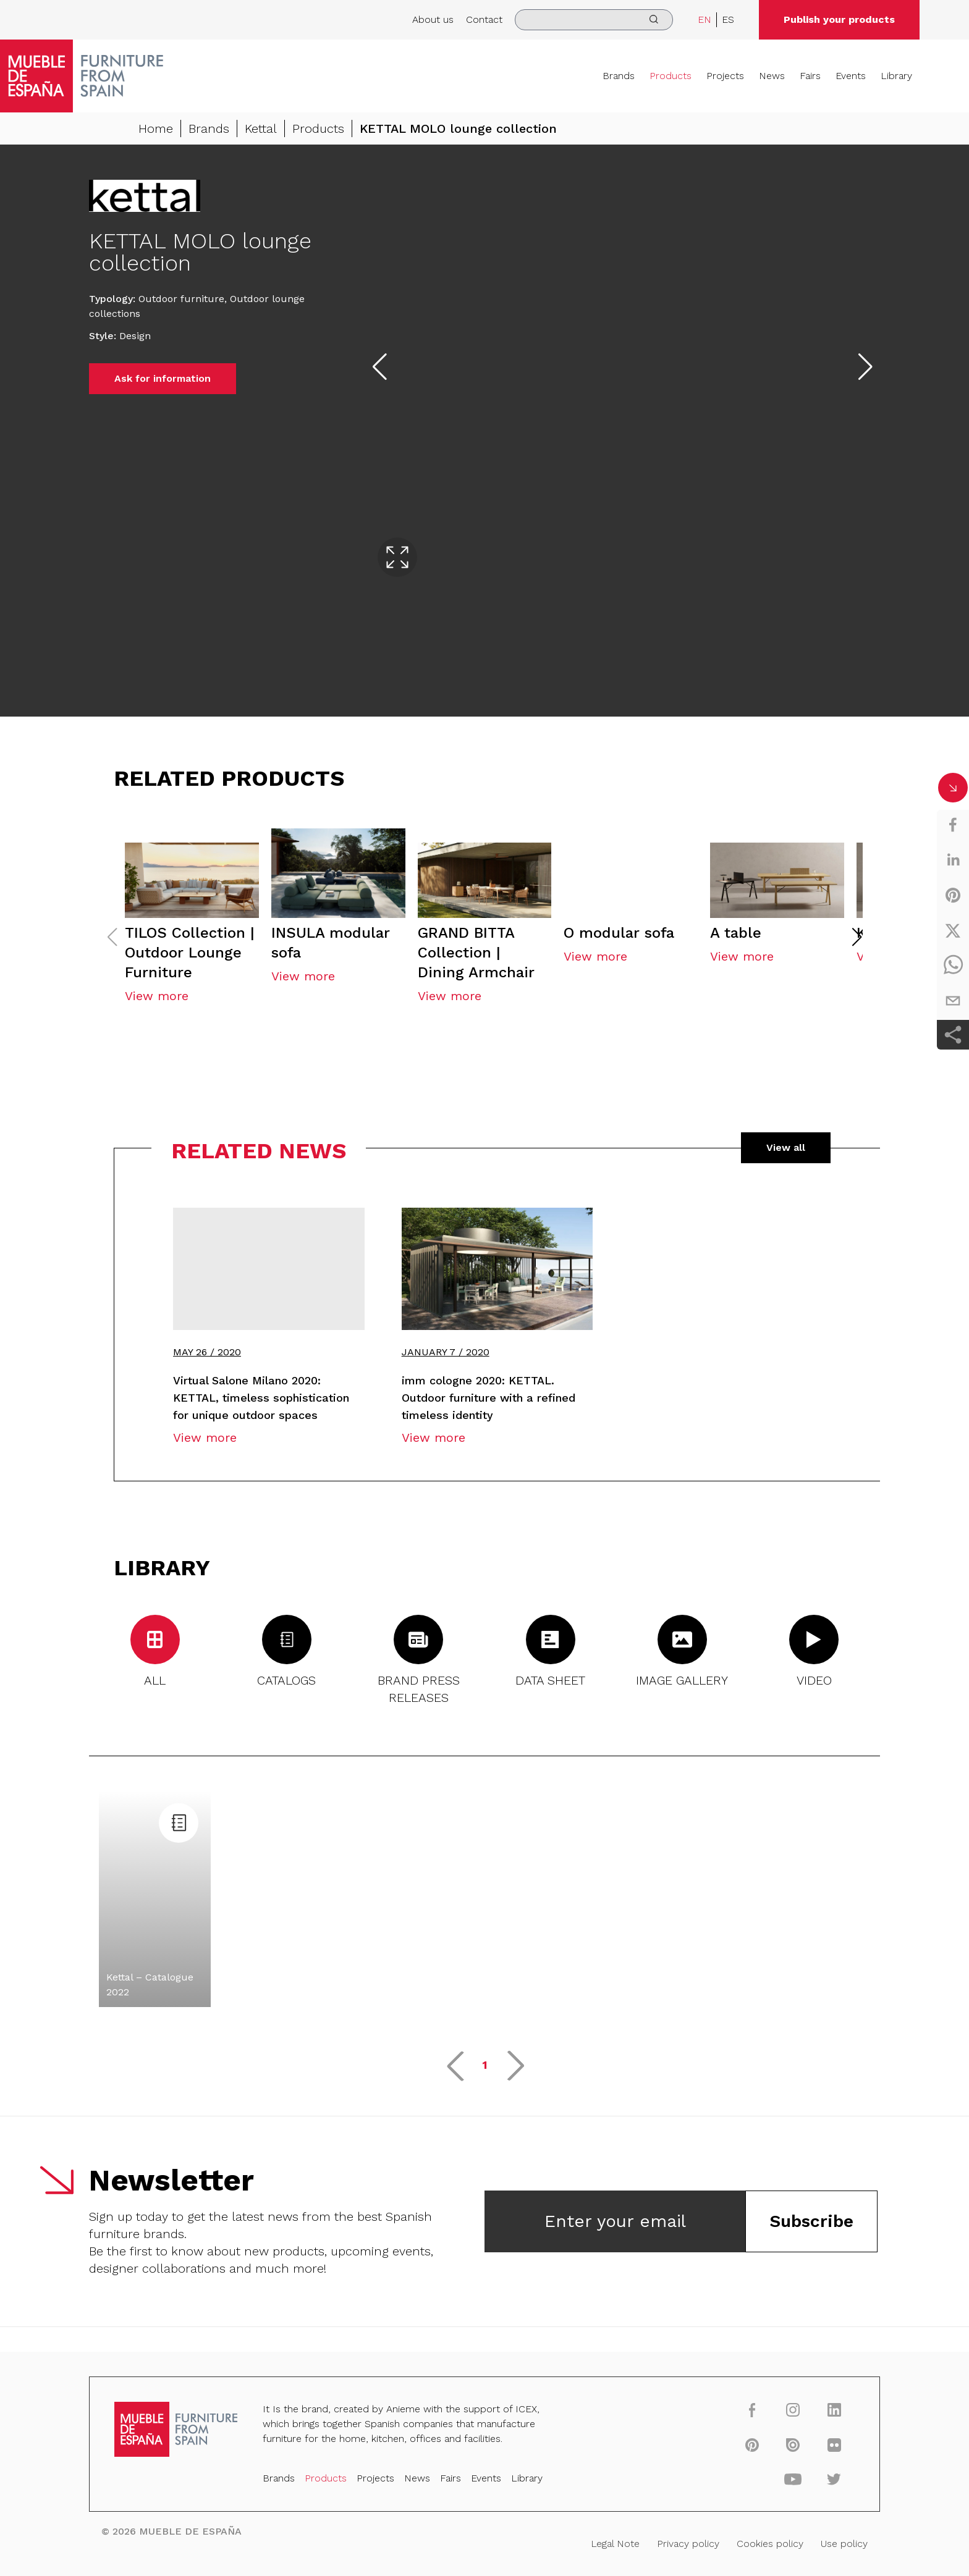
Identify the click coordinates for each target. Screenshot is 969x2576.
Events (851, 76)
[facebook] (953, 825)
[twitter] (953, 930)
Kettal (261, 128)
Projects (725, 76)
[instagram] (764, 2419)
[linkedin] (953, 860)
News (772, 76)
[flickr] (802, 2451)
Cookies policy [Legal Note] (744, 2541)
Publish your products (839, 19)
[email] (953, 1001)
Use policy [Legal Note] (811, 2541)
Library (896, 76)
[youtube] (764, 2483)
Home (155, 128)
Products (671, 76)
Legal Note (603, 2541)
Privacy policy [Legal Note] (669, 2541)
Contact (484, 19)
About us (433, 19)
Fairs (810, 76)
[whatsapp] (953, 965)
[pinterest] (953, 895)
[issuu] (764, 2451)
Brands (619, 76)
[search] (594, 19)
